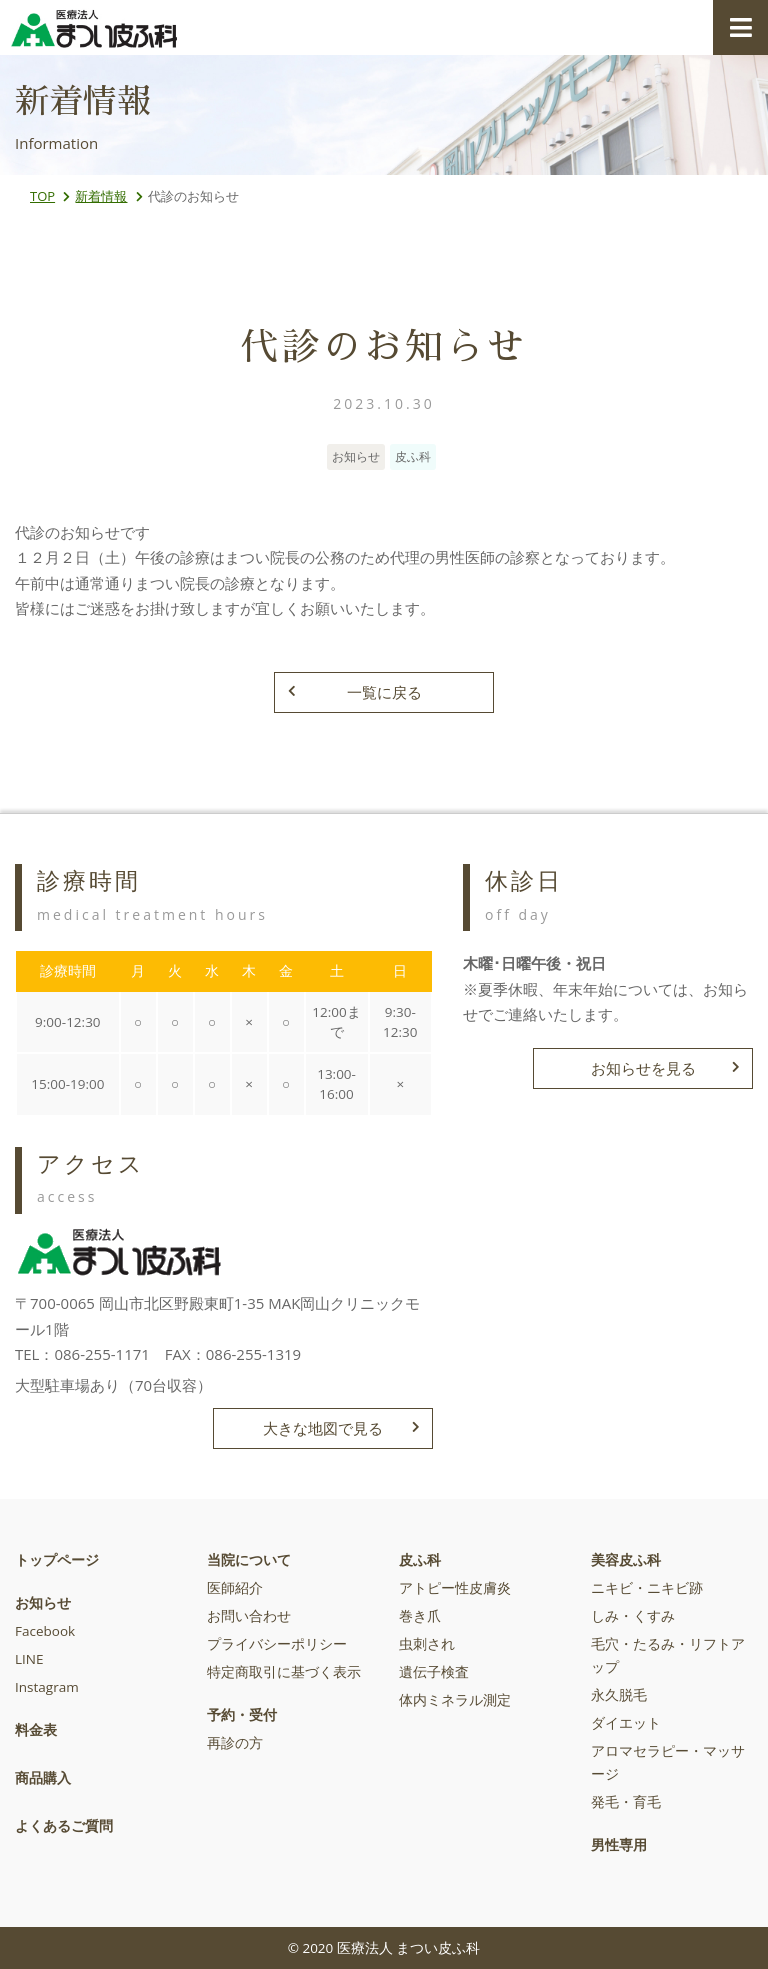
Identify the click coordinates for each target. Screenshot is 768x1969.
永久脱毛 (619, 1695)
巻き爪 (420, 1616)
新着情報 (101, 196)
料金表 (36, 1730)
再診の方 (235, 1743)
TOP (42, 196)
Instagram (47, 1687)
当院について (249, 1560)
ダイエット (626, 1723)
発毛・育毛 (626, 1802)
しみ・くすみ (633, 1616)
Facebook (45, 1631)
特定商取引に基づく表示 (284, 1672)
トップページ (57, 1560)
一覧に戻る (355, 692)
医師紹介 (235, 1588)
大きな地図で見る (341, 1428)
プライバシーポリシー (277, 1644)
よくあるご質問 (64, 1826)
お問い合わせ (249, 1616)
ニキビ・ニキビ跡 (647, 1588)
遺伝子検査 (434, 1672)
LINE (29, 1659)
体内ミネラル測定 (455, 1700)
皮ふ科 (420, 1560)
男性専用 (619, 1845)
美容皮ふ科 (626, 1560)
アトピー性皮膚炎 (455, 1588)
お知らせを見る (665, 1068)
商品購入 (43, 1778)
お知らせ (43, 1603)
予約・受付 (242, 1715)
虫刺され (427, 1644)
